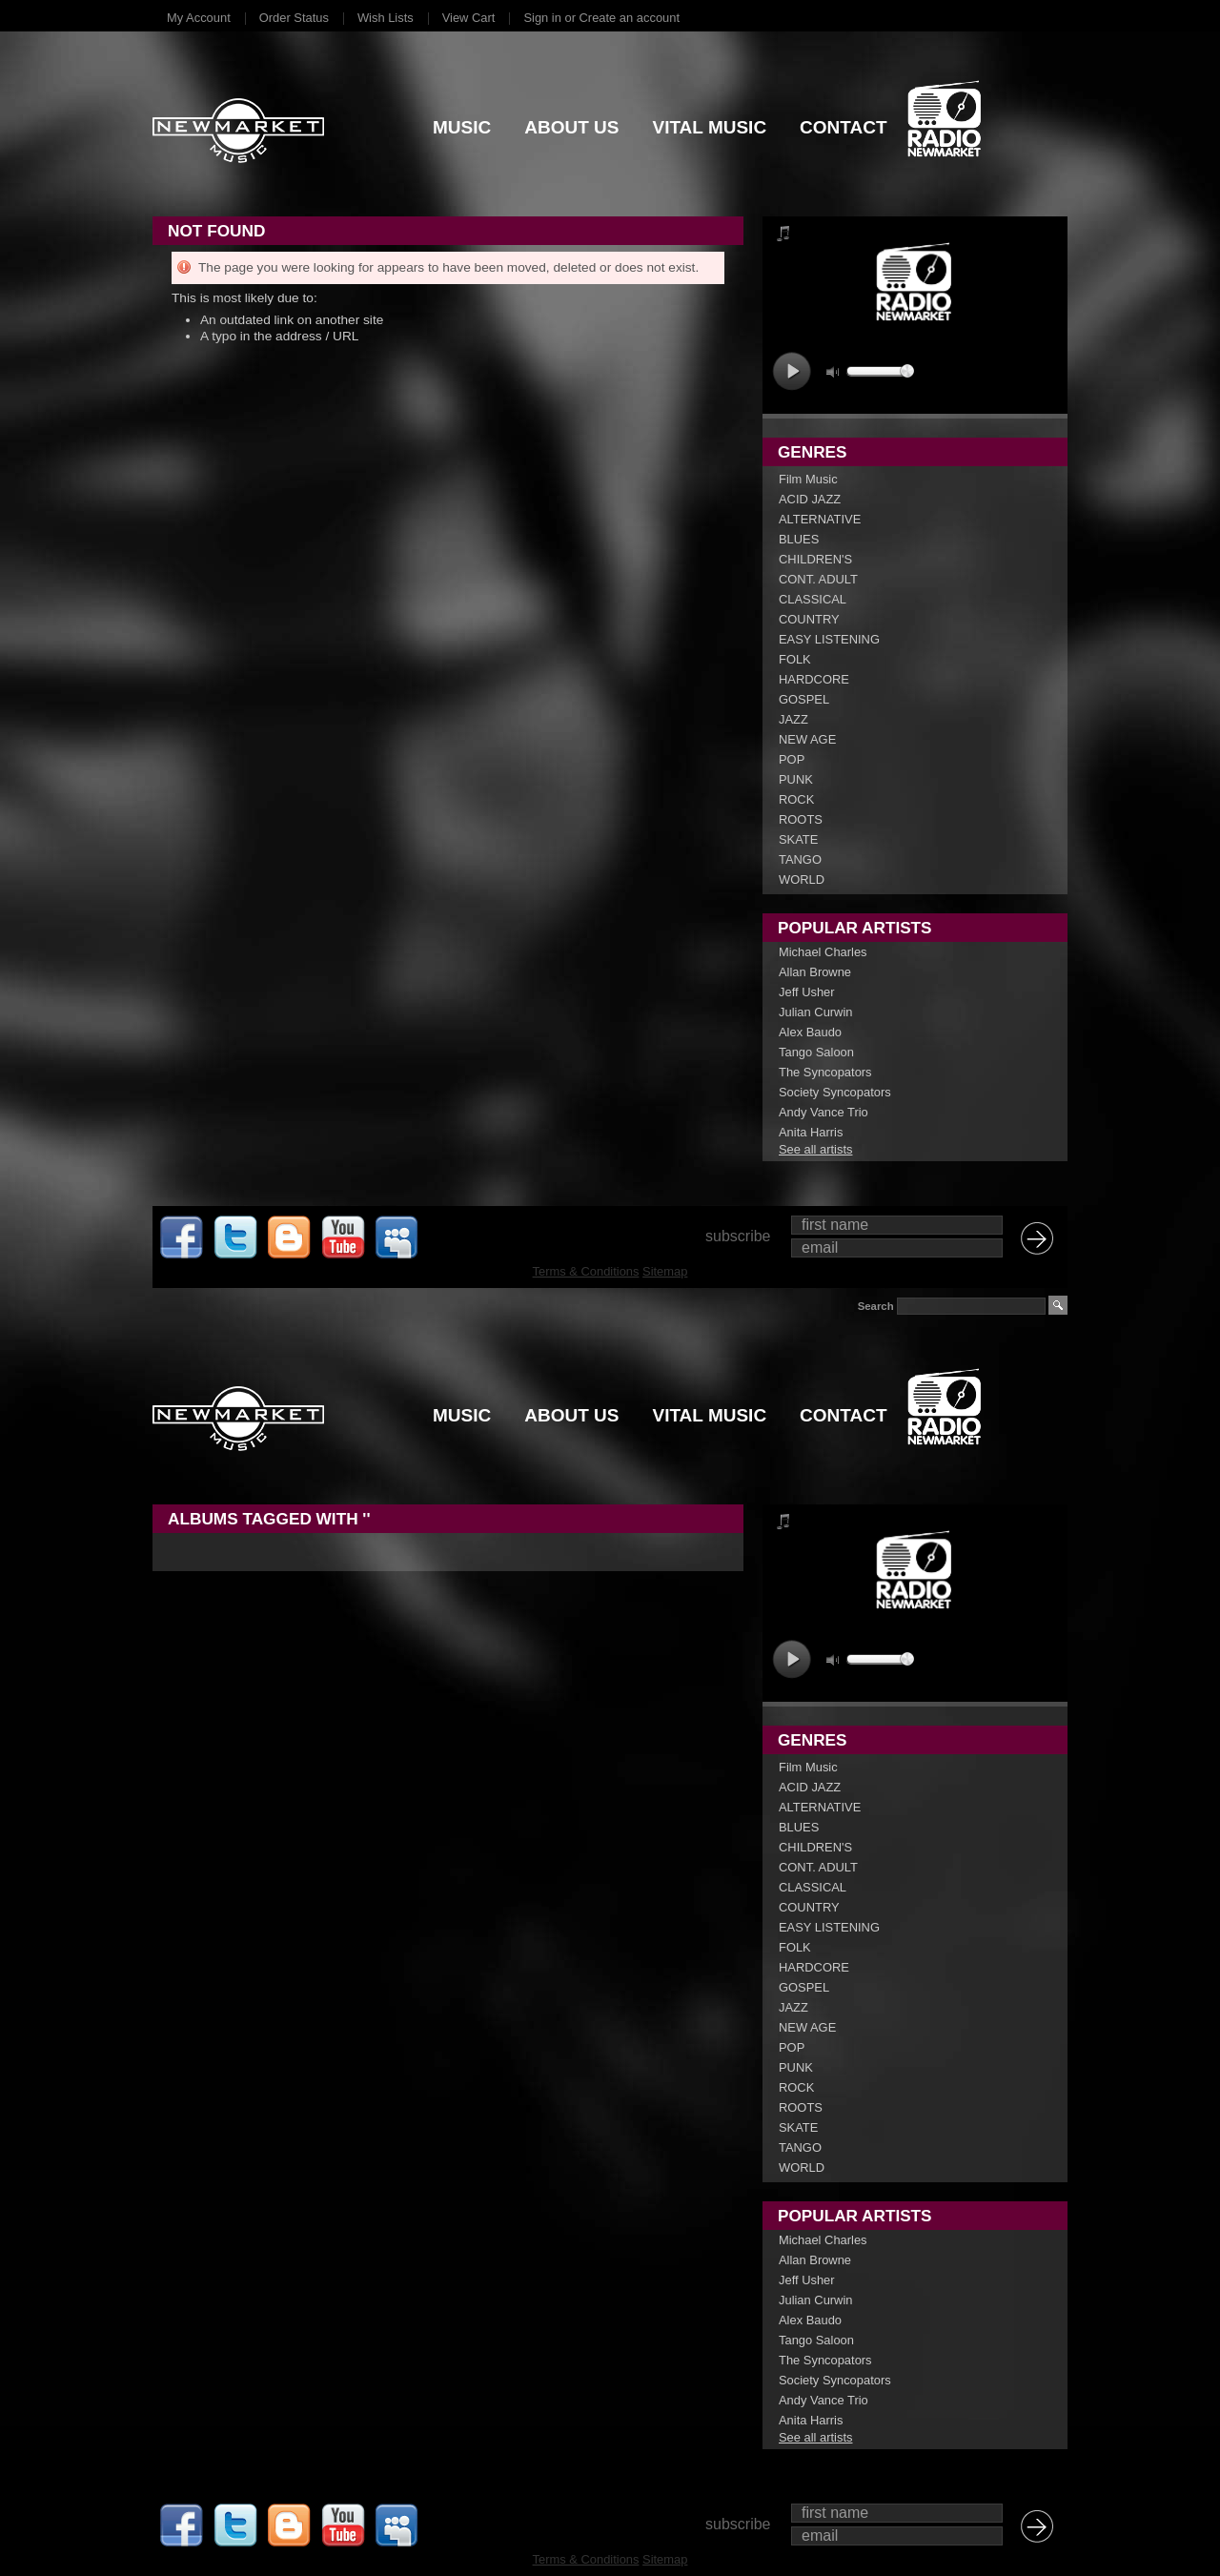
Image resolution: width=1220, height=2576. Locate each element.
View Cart (469, 17)
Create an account (630, 17)
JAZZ (793, 719)
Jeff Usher (807, 992)
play (791, 371)
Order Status (294, 17)
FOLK (795, 659)
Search (876, 1306)
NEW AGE (807, 739)
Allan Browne (815, 972)
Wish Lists (385, 17)
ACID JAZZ (810, 499)
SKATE (798, 839)
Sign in (541, 17)
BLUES (799, 539)
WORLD (801, 879)
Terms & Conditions (586, 1271)
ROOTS (801, 819)
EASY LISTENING (829, 639)
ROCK (796, 799)
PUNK (796, 779)
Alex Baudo (810, 1032)
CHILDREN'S (815, 559)
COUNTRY (809, 619)
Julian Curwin (815, 1012)
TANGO (800, 859)
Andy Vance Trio (823, 1112)
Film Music (808, 479)
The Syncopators (825, 1072)
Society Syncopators (835, 1092)
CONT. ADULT (818, 579)
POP (791, 759)
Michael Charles (823, 952)
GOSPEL (804, 699)
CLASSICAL (812, 599)
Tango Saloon (816, 1052)
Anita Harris (811, 1132)
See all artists (815, 1149)
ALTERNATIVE (820, 519)
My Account (199, 17)
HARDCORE (814, 679)
